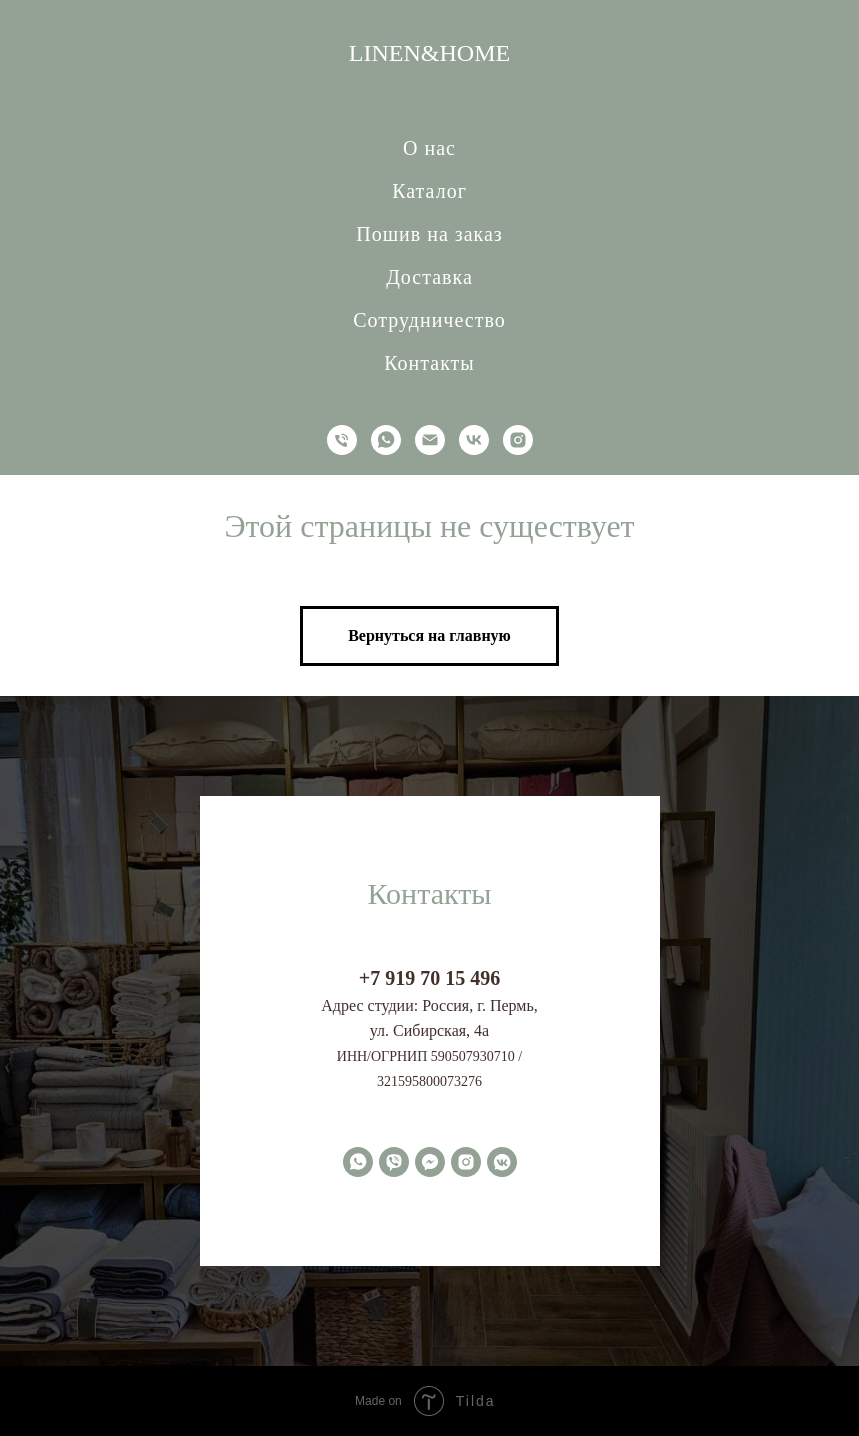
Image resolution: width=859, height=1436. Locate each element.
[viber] (394, 1162)
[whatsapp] (386, 440)
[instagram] (518, 440)
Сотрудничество (429, 320)
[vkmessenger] (502, 1162)
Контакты (429, 363)
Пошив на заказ (429, 234)
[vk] (474, 440)
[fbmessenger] (430, 1162)
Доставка (429, 277)
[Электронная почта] (430, 440)
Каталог (429, 191)
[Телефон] (342, 440)
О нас (429, 148)
